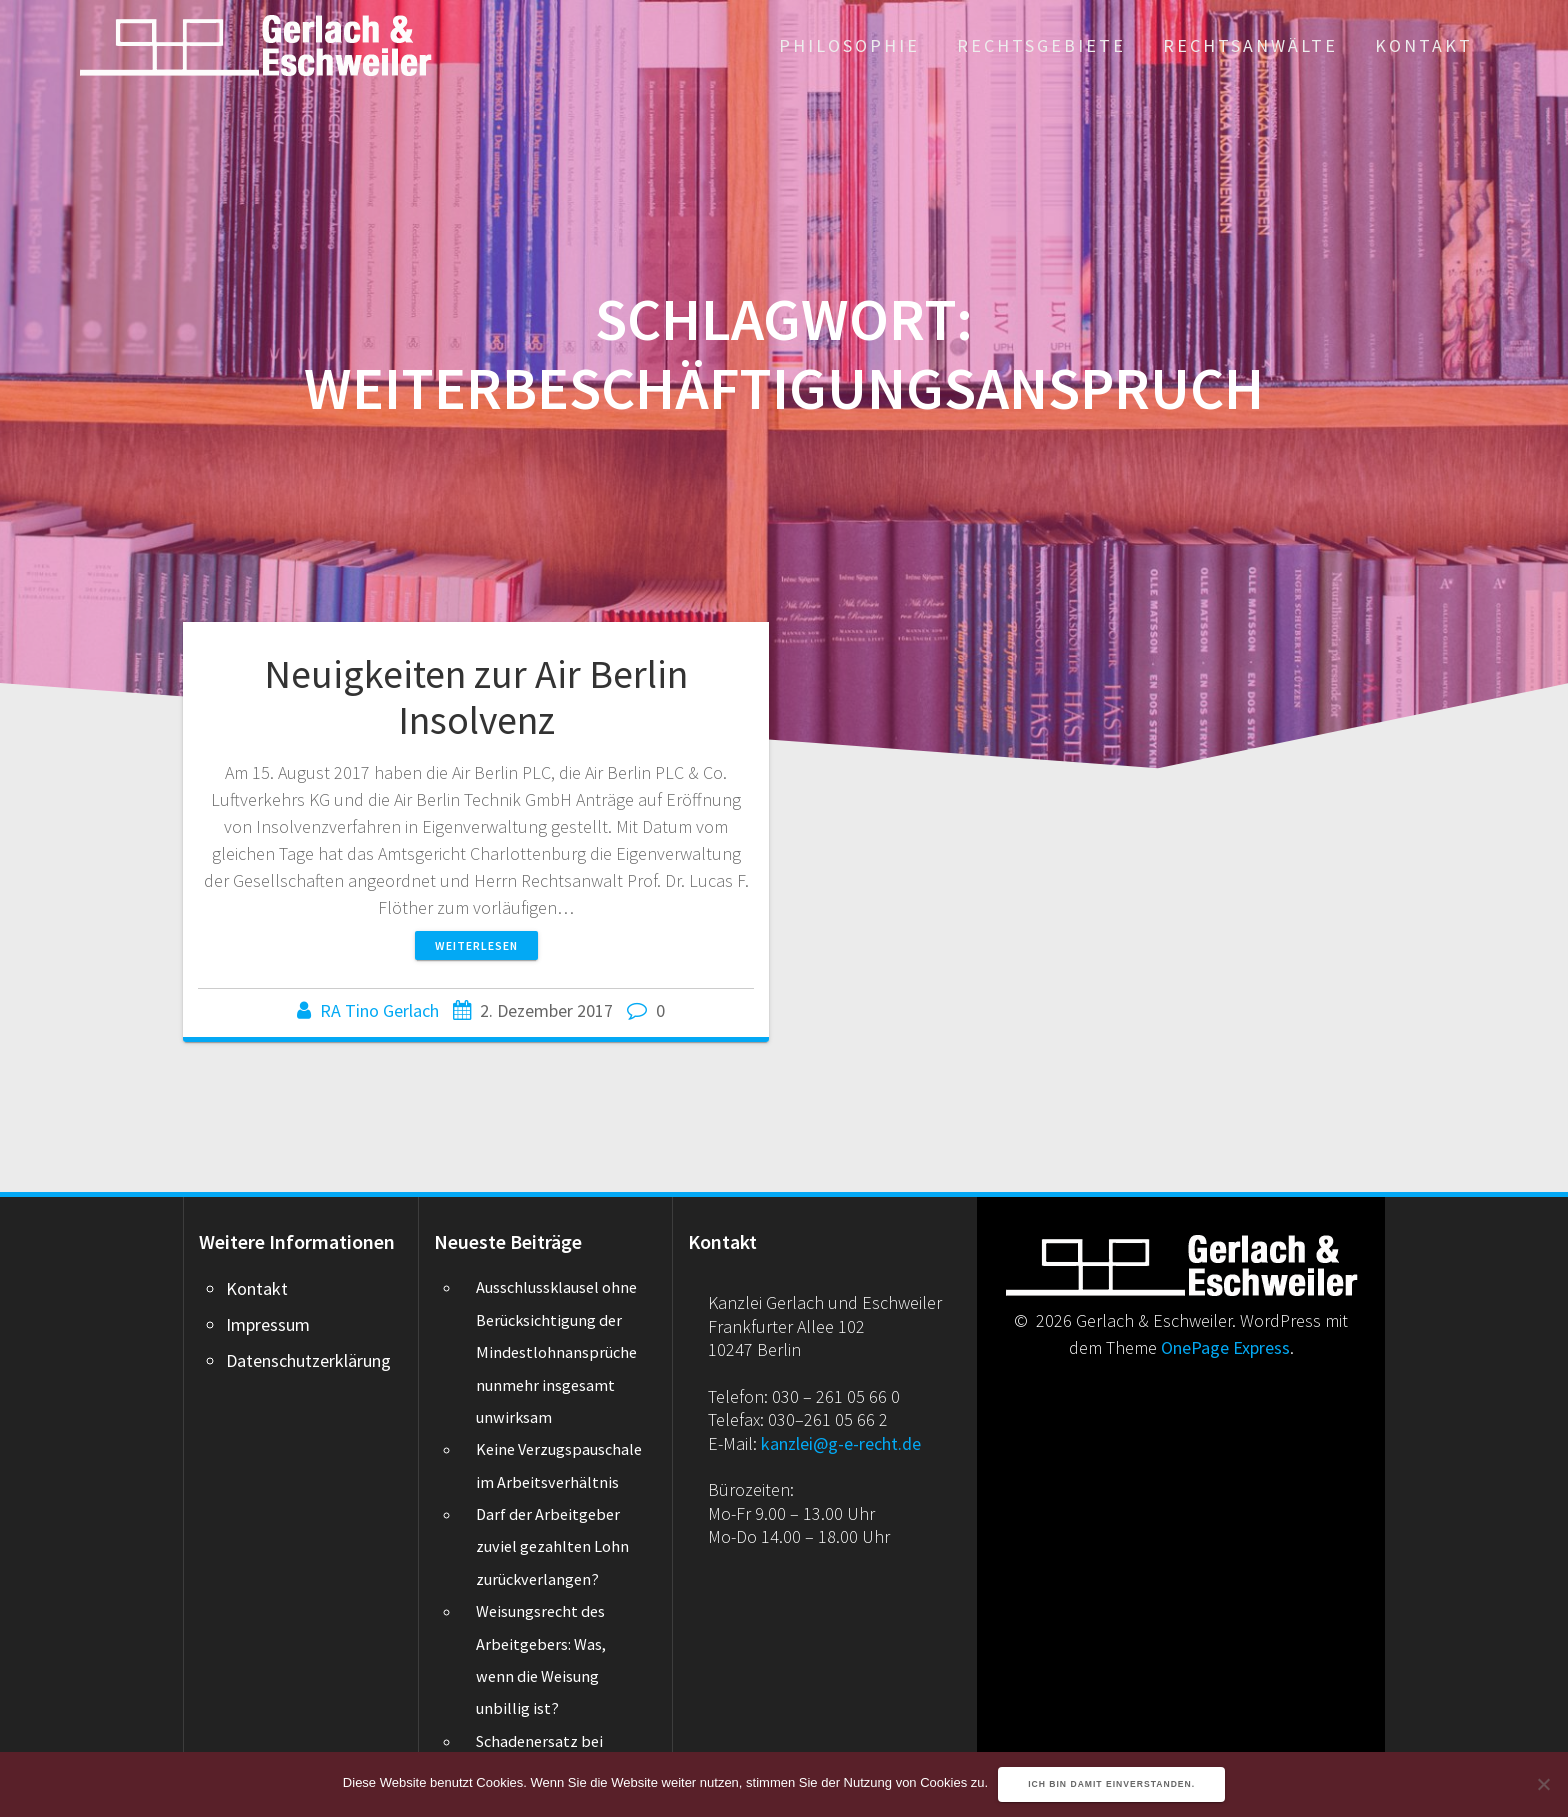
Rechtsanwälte (1250, 45)
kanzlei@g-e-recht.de (841, 1443)
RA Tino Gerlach (379, 1010)
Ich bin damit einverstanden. (1111, 1784)
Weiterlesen (476, 945)
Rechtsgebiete (1041, 45)
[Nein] (1543, 1784)
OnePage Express (1225, 1347)
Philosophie (849, 45)
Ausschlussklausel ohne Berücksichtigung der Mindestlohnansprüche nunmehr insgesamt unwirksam (556, 1352)
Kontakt (1424, 45)
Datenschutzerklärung (308, 1360)
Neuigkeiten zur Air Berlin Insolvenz (476, 697)
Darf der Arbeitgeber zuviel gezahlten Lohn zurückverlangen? (552, 1546)
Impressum (268, 1324)
